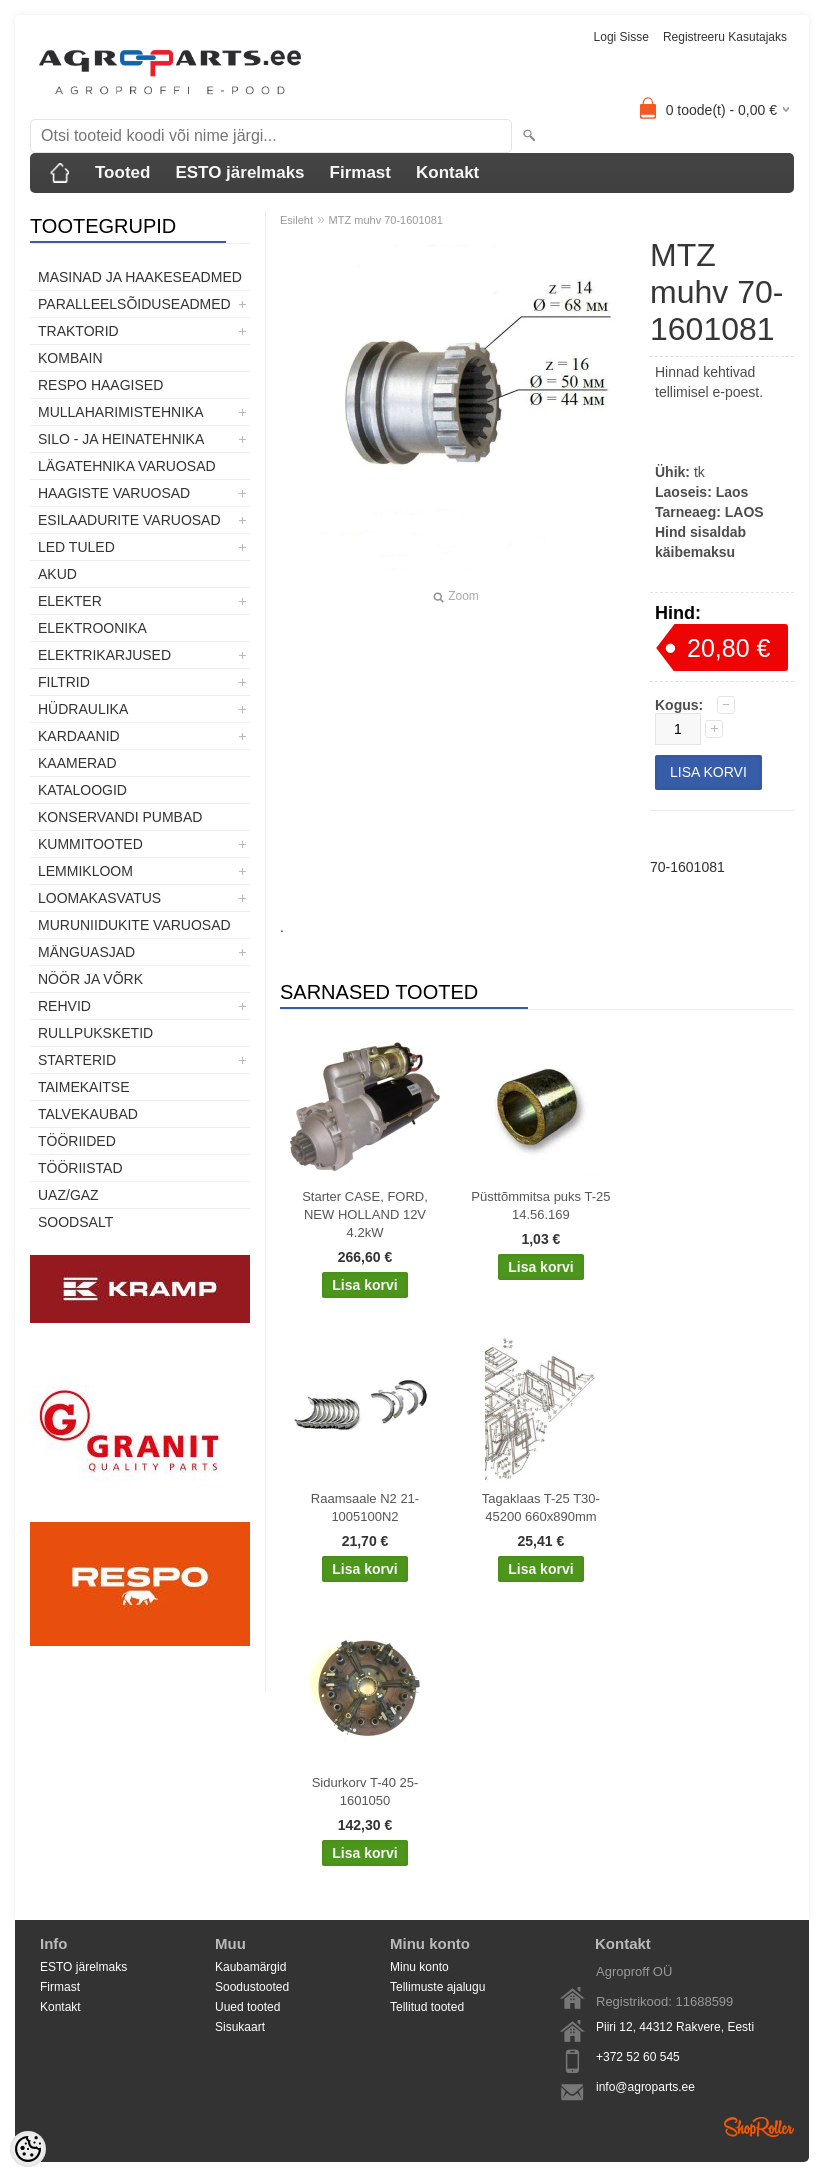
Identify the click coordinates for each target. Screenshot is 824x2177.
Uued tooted (247, 2007)
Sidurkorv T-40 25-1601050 (365, 1791)
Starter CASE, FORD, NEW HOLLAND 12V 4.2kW (365, 1214)
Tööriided (77, 1141)
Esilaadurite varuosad (129, 520)
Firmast (360, 172)
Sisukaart (240, 2027)
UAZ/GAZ (68, 1195)
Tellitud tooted (427, 2007)
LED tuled (76, 547)
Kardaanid (79, 736)
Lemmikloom (85, 871)
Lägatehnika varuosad (127, 466)
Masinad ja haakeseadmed (140, 277)
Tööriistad (80, 1168)
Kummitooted (90, 844)
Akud (57, 574)
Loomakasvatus (99, 898)
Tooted (122, 172)
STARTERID (77, 1060)
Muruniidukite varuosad (134, 925)
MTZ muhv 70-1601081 (386, 220)
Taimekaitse (84, 1087)
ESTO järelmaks (239, 172)
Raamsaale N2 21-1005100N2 (365, 1507)
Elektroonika (92, 628)
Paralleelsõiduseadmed (134, 304)
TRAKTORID (78, 331)
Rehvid (64, 1006)
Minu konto (419, 1967)
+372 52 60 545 (638, 2057)
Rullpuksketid (95, 1033)
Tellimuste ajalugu (437, 1987)
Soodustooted (252, 1987)
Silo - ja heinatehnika (121, 439)
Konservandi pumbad (120, 817)
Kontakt (447, 172)
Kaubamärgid (250, 1967)
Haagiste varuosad (114, 493)
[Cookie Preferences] (28, 2149)
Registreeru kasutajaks (725, 37)
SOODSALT (75, 1222)
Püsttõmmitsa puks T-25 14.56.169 (540, 1205)
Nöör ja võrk (90, 979)
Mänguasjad (86, 952)
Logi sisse (621, 37)
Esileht (296, 220)
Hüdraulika (83, 709)
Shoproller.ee (759, 2127)
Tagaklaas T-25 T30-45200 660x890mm (541, 1507)
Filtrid (64, 682)
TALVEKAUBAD (88, 1114)
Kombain (70, 358)
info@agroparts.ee (645, 2087)
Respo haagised (100, 385)
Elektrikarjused (104, 655)
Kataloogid (82, 790)
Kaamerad (77, 763)
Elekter (70, 601)
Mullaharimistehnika (121, 412)
